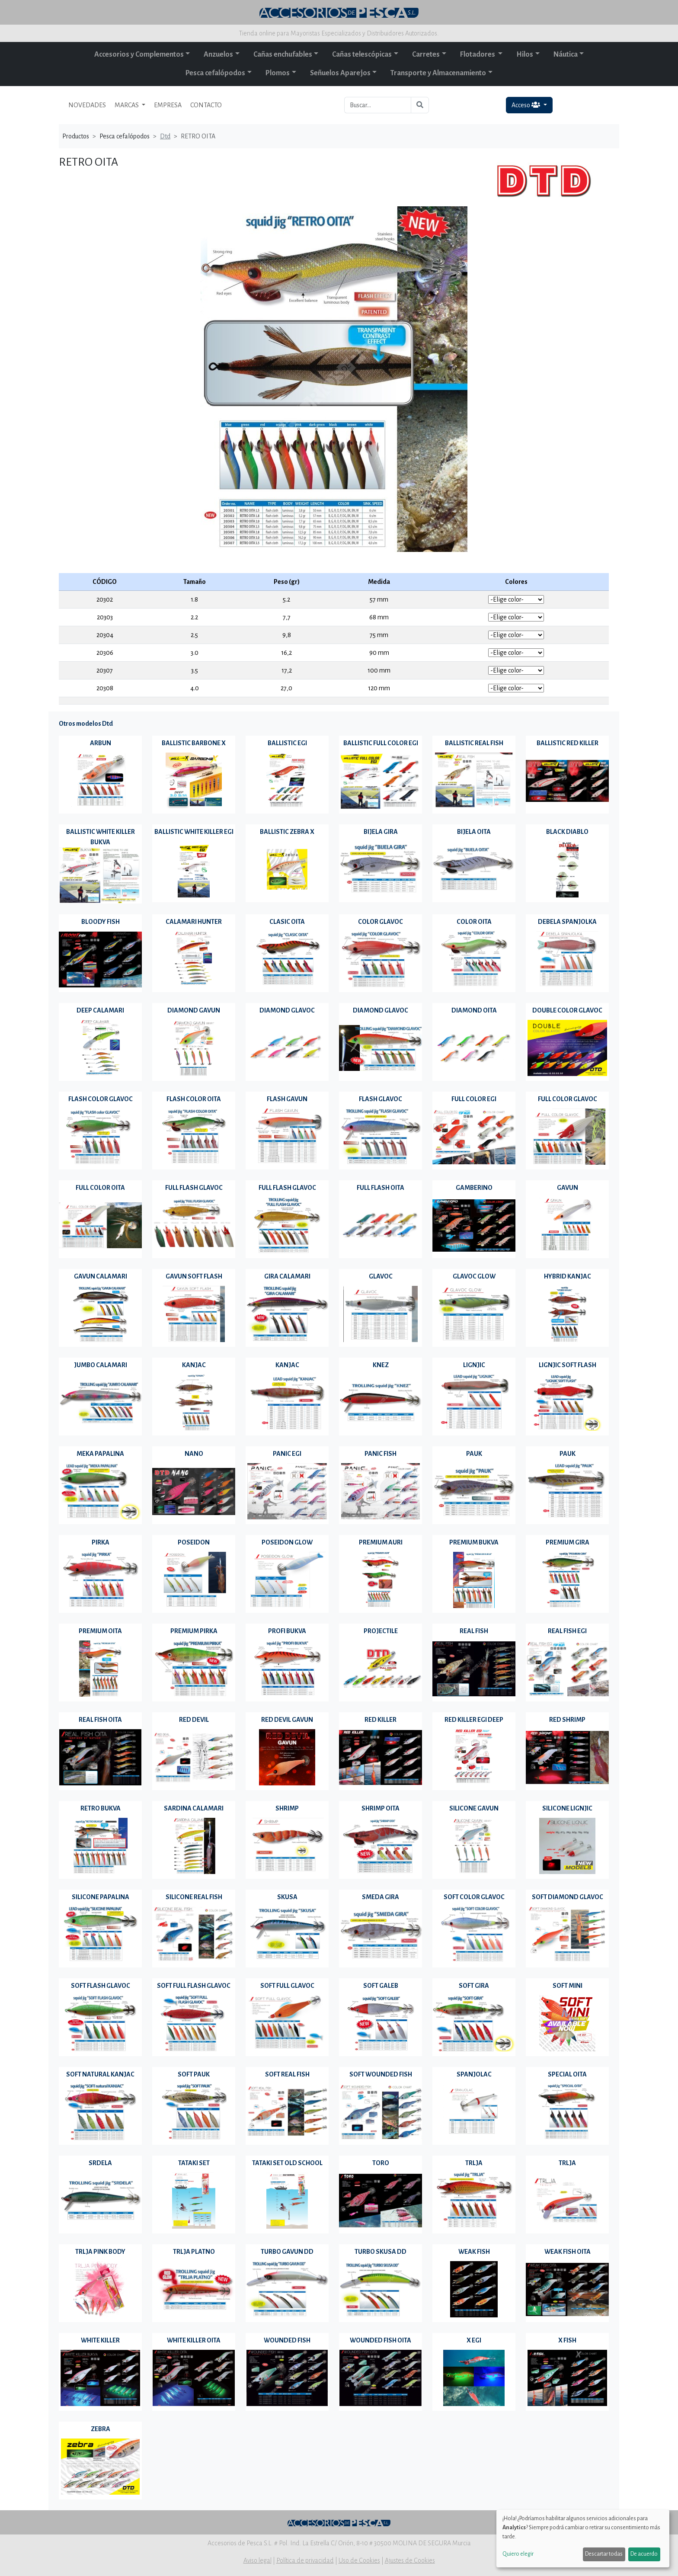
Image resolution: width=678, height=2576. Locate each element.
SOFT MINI (567, 1985)
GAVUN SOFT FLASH (194, 1276)
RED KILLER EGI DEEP (474, 1719)
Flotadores (478, 54)
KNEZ (381, 1365)
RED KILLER (381, 1719)
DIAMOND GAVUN (193, 1010)
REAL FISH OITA (100, 1719)
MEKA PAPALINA (100, 1453)
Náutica (565, 54)
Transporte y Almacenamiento (438, 73)
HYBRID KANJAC (567, 1276)
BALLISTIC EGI (287, 743)
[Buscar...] (377, 105)
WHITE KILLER (100, 2340)
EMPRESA (168, 105)
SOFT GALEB (380, 1985)
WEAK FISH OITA (567, 2251)
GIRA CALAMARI (287, 1276)
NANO (194, 1453)
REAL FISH (474, 1631)
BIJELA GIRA (381, 831)
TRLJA (474, 2162)
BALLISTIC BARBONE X (194, 743)
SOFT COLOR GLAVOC (474, 1897)
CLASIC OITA (287, 921)
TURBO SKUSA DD (380, 2251)
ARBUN (100, 743)
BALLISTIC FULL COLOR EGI (380, 743)
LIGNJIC (474, 1365)
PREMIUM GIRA (567, 1542)
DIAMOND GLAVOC (287, 1010)
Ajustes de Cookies (410, 2560)
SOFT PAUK (194, 2074)
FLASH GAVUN (287, 1099)
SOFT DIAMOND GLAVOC (567, 1897)
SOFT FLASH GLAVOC (100, 1985)
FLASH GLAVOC (380, 1099)
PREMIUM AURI (381, 1542)
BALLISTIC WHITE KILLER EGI (193, 831)
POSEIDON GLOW (287, 1542)
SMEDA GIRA (380, 1897)
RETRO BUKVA (100, 1808)
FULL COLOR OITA (100, 1187)
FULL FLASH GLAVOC (194, 1187)
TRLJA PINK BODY (100, 2251)
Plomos (277, 73)
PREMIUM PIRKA (193, 1631)
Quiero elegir (518, 2554)
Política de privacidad (305, 2560)
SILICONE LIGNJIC (567, 1808)
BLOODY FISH (100, 921)
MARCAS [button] (127, 105)
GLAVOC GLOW (474, 1276)
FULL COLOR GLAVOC (567, 1099)
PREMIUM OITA (100, 1631)
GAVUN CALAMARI (100, 1276)
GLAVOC (381, 1276)
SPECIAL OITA (567, 2074)
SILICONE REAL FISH (194, 1897)
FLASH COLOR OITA (193, 1099)
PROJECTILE (381, 1631)
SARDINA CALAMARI (194, 1808)
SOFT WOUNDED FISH (380, 2074)
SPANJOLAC (474, 2074)
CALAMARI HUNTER (194, 921)
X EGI (474, 2340)
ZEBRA (100, 2428)
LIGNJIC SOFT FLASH (567, 1365)
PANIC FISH (381, 1453)
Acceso (526, 105)
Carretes (426, 54)
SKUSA (287, 1897)
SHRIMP (287, 1808)
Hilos (524, 54)
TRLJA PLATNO (194, 2251)
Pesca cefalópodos (215, 73)
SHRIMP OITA (380, 1808)
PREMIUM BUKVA (474, 1542)
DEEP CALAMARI (100, 1010)
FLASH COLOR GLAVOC (100, 1099)
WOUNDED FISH (287, 2340)
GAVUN (567, 1187)
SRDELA (100, 2162)
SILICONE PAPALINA (100, 1897)
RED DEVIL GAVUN (287, 1719)
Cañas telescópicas (362, 54)
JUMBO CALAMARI (100, 1365)
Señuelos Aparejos (340, 73)
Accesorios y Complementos (139, 54)
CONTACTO (206, 105)
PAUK (474, 1453)
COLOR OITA (474, 921)
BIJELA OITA (474, 831)
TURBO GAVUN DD (287, 2251)
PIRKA (100, 1542)
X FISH (567, 2340)
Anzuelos (218, 54)
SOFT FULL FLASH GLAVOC (193, 1985)
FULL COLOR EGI (473, 1099)
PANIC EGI (287, 1453)
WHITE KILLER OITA (194, 2340)
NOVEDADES (87, 105)
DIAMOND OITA (474, 1010)
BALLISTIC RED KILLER (567, 743)
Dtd (165, 136)
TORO (380, 2162)
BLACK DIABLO (567, 831)
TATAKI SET (194, 2162)
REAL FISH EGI (567, 1631)
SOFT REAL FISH (287, 2074)
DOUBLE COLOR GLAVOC (567, 1010)
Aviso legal (257, 2560)
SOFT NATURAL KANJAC (100, 2074)
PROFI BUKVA (287, 1631)
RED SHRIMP (567, 1719)
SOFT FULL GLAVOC (287, 1985)
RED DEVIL (194, 1719)
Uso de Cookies (359, 2560)
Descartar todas (604, 2554)
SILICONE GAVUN (474, 1808)
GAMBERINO (474, 1187)
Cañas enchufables (282, 54)
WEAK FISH (474, 2251)
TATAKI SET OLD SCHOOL (287, 2162)
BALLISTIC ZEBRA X (287, 831)
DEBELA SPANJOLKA (567, 921)
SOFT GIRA (474, 1985)
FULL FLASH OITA (380, 1187)
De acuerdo (644, 2554)
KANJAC (194, 1365)
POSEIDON (194, 1542)
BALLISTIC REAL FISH (474, 743)
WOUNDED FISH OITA (380, 2340)
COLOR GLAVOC (380, 921)
